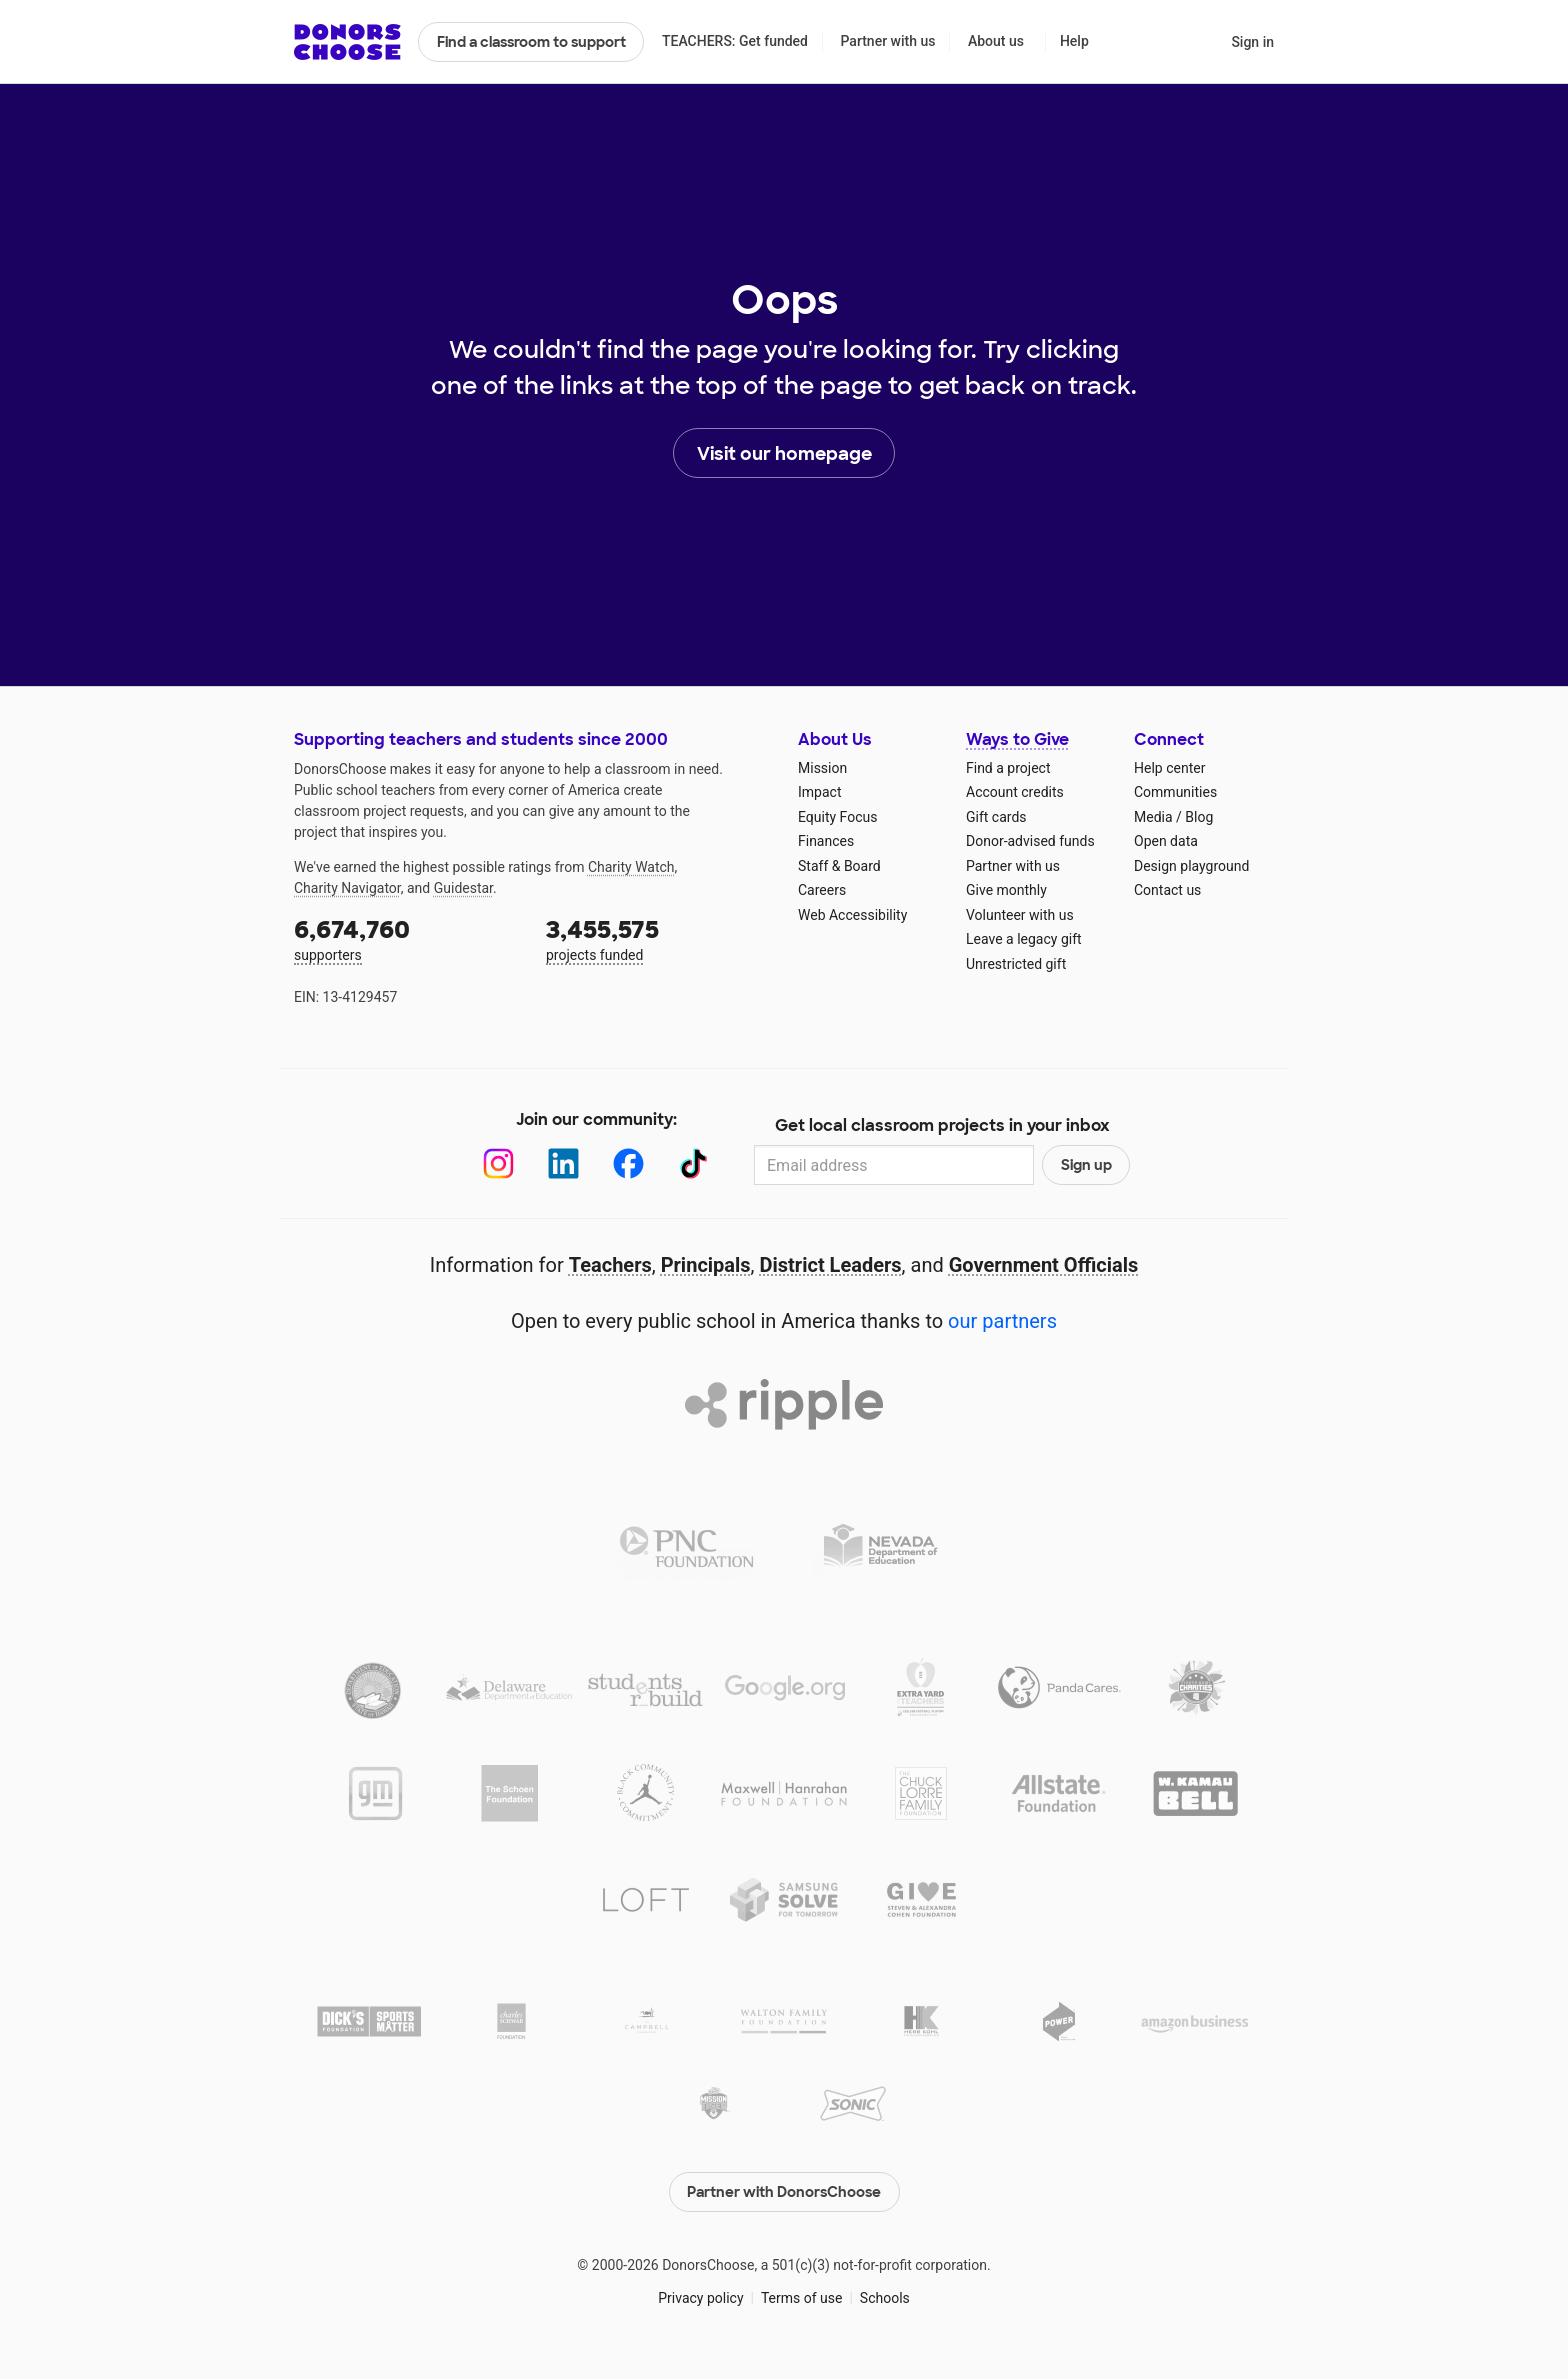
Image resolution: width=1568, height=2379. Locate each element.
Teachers (610, 1265)
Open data (1166, 841)
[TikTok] (693, 1163)
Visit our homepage (784, 454)
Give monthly (1006, 890)
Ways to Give (1017, 739)
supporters (406, 938)
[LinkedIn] (563, 1163)
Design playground (1191, 866)
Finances (826, 841)
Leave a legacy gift (1024, 939)
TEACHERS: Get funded (735, 41)
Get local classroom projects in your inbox (942, 1125)
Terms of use (802, 2298)
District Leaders (831, 1265)
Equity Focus (837, 817)
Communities (1175, 792)
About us (996, 41)
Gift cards (996, 817)
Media (1153, 817)
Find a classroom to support (531, 42)
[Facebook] (628, 1163)
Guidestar (463, 888)
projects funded (658, 938)
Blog (1199, 817)
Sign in (1252, 42)
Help (1074, 41)
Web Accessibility (852, 915)
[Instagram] (498, 1163)
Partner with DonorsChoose (784, 2192)
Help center (1169, 768)
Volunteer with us (1020, 915)
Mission (822, 768)
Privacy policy (700, 2298)
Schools (885, 2298)
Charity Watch (631, 867)
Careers (822, 890)
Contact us (1167, 890)
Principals (706, 1265)
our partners (1002, 1321)
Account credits (1015, 792)
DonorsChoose (347, 42)
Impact (819, 792)
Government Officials (1044, 1265)
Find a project (1008, 768)
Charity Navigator (347, 888)
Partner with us (888, 41)
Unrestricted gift (1016, 964)
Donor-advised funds (1030, 841)
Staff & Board (839, 866)
